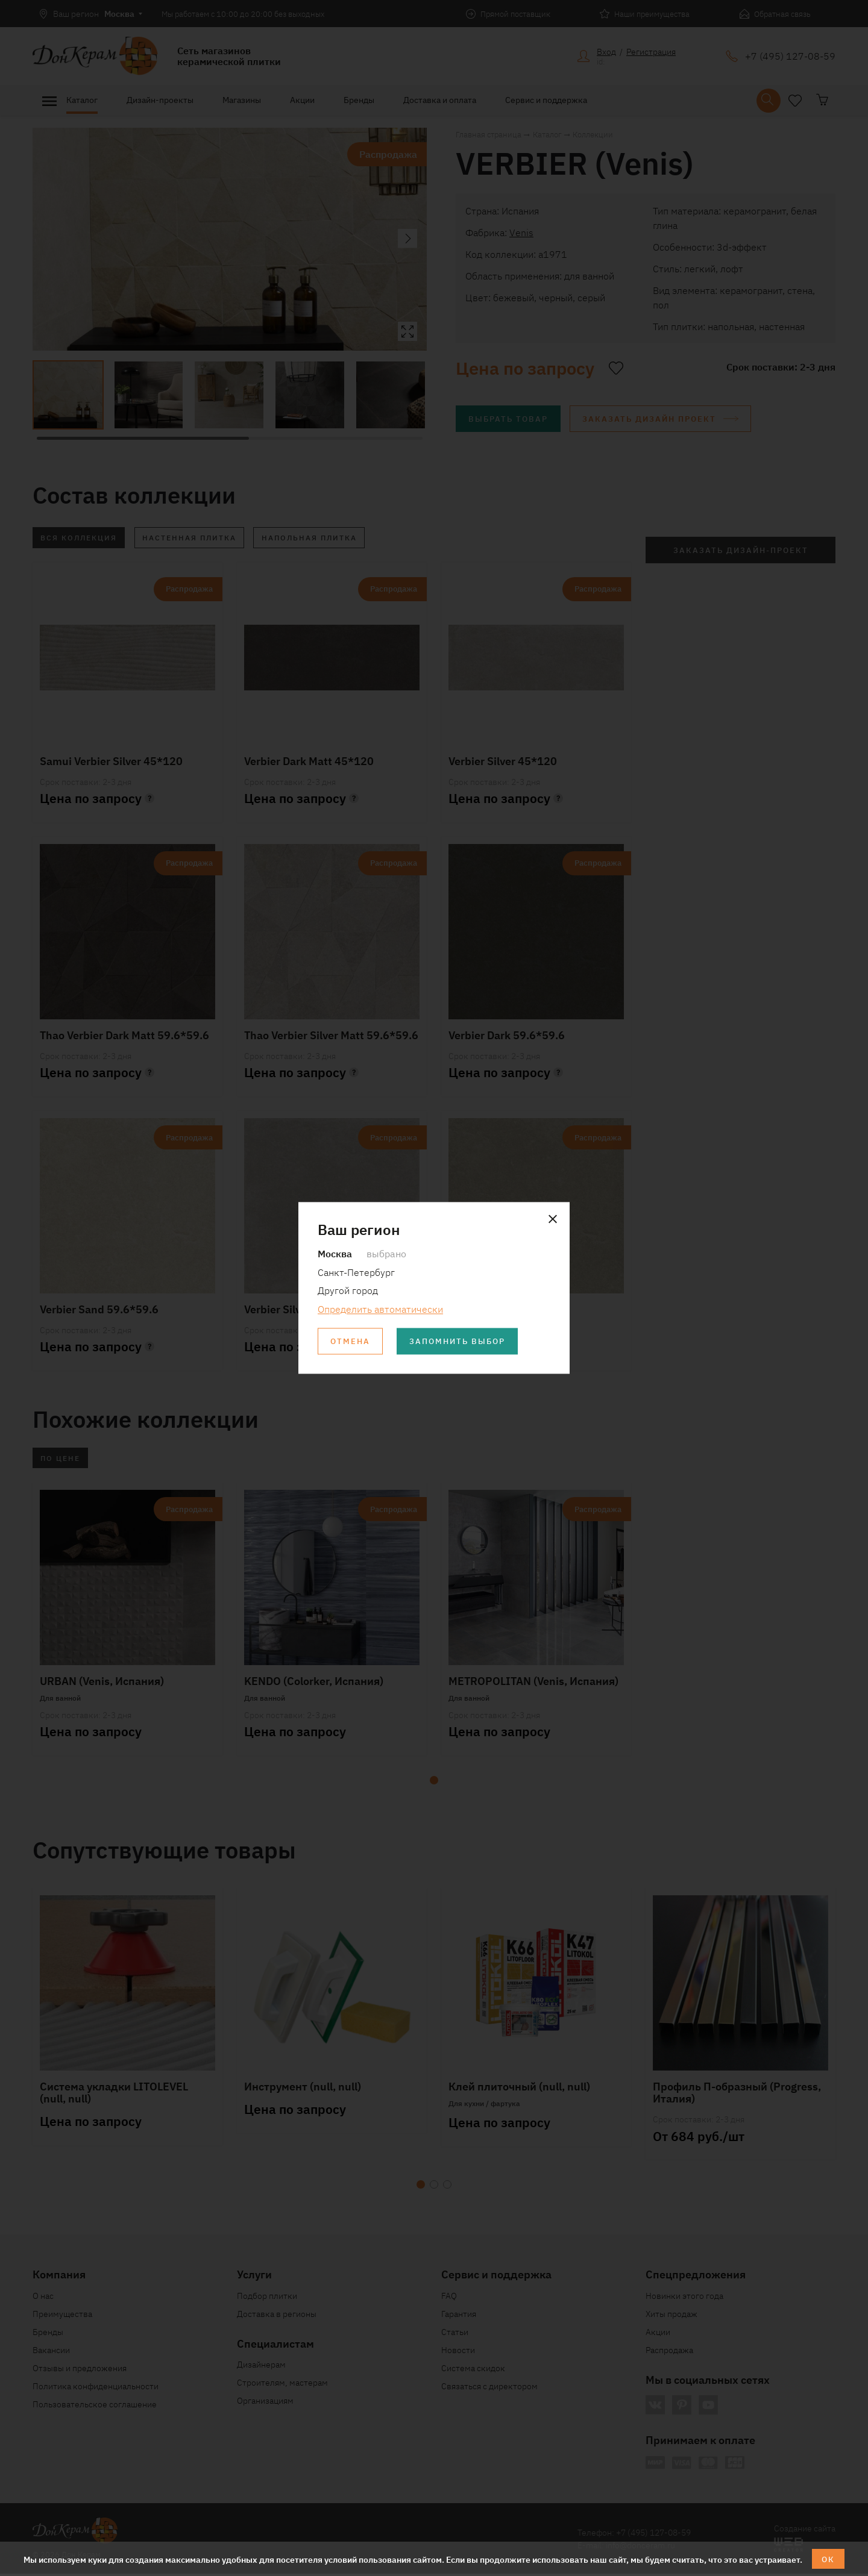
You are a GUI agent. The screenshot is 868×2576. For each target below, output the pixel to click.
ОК (828, 2559)
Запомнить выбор (463, 1342)
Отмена (351, 1342)
